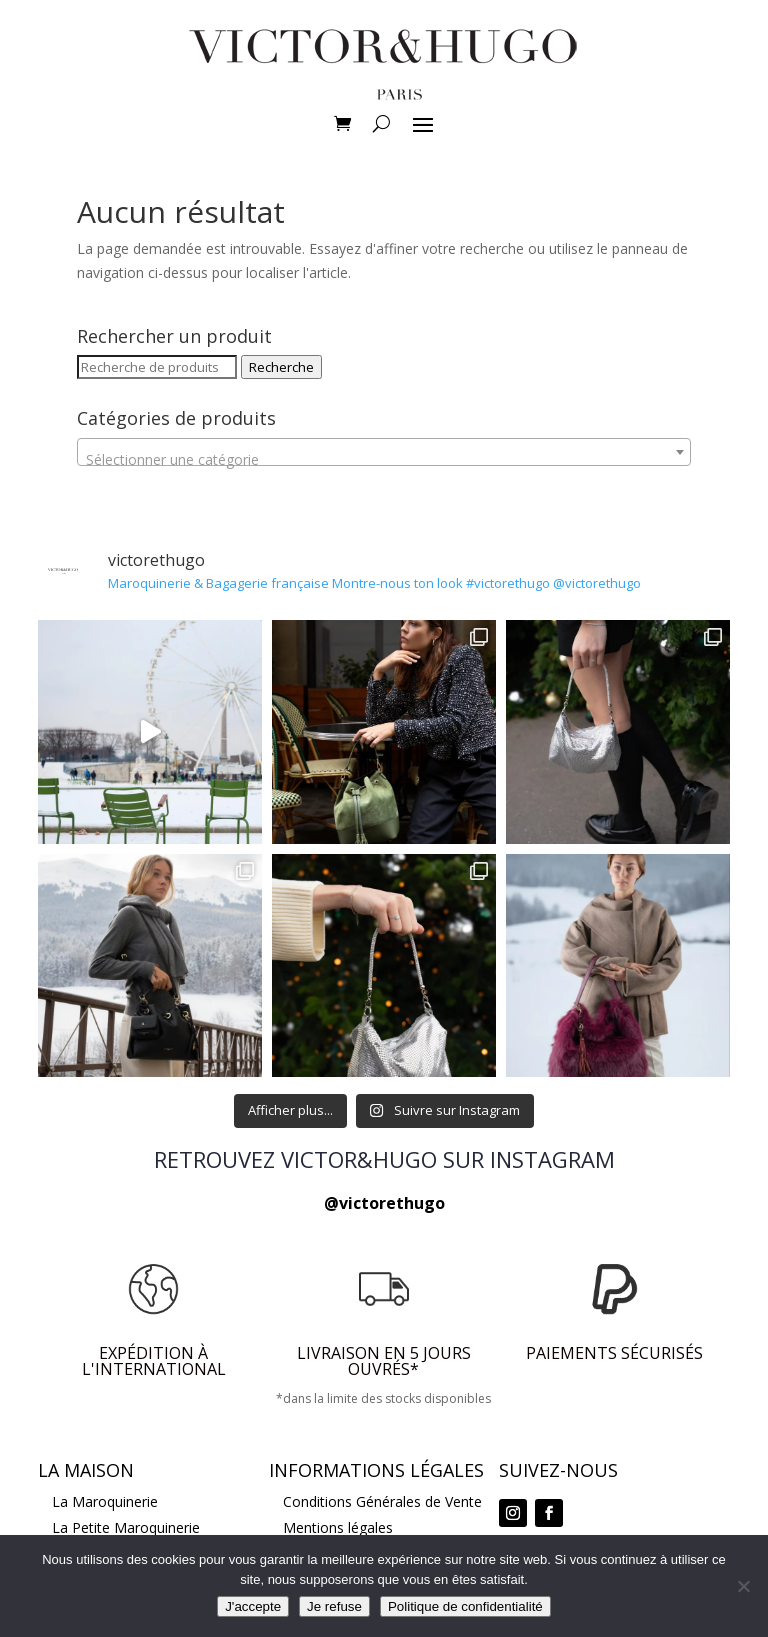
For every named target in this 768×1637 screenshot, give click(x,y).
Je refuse (334, 1606)
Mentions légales (338, 1527)
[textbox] (384, 460)
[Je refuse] (743, 1586)
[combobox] (384, 452)
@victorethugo (384, 1203)
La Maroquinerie (105, 1501)
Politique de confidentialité (465, 1606)
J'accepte (253, 1606)
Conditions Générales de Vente (382, 1501)
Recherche (281, 367)
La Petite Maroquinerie (126, 1527)
